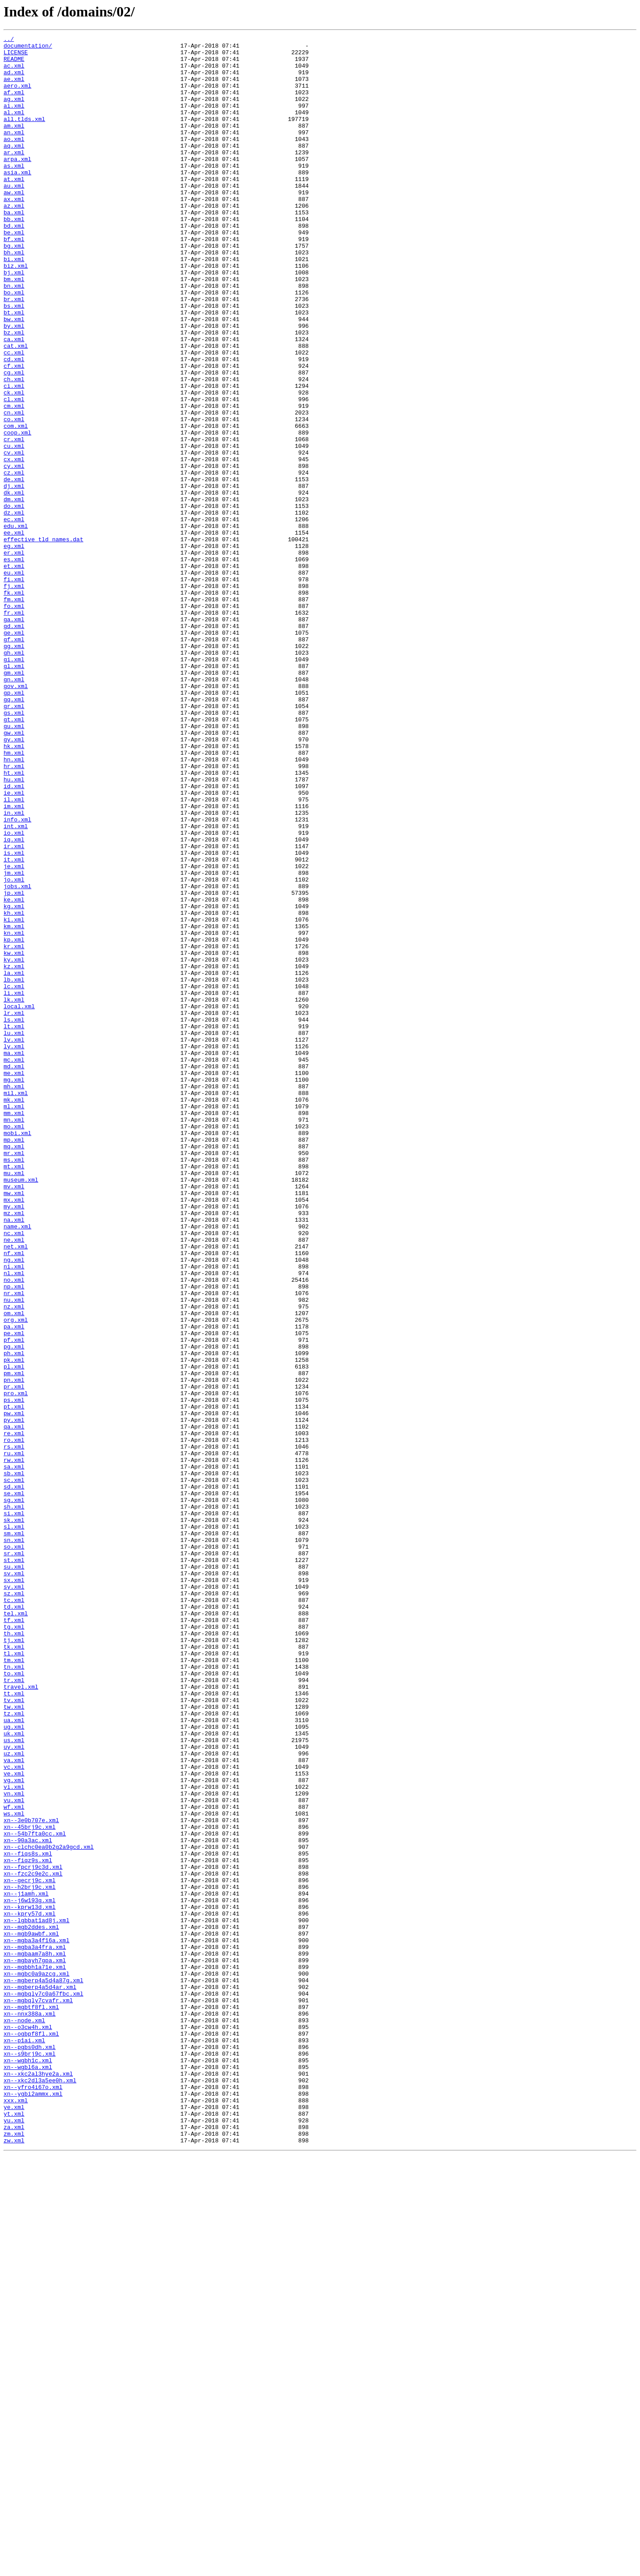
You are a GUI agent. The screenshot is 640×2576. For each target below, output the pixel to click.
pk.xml (14, 1625)
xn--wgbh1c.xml (28, 2466)
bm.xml (14, 328)
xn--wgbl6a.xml (28, 2474)
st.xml (14, 1865)
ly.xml (14, 1249)
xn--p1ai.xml (24, 2442)
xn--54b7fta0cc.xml (35, 2194)
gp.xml (14, 825)
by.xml (14, 384)
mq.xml (14, 1369)
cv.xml (14, 536)
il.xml (14, 953)
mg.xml (14, 1289)
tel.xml (16, 1929)
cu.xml (14, 528)
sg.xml (14, 1793)
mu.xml (14, 1401)
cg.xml (14, 440)
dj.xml (14, 576)
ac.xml (14, 72)
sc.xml (14, 1769)
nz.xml (14, 1561)
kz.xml (14, 1153)
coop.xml (17, 512)
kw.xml (14, 1137)
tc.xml (14, 1913)
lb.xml (14, 1169)
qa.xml (14, 1705)
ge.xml (14, 753)
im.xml (14, 961)
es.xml (14, 664)
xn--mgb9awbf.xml (31, 2314)
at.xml (14, 208)
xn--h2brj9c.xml (30, 2258)
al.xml (14, 128)
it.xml (14, 1025)
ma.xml (14, 1257)
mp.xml (14, 1361)
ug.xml (14, 2065)
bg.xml (14, 288)
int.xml (16, 985)
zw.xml (14, 2562)
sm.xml (14, 1833)
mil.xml (16, 1305)
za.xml (14, 2546)
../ (9, 40)
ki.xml (14, 1097)
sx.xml (14, 1889)
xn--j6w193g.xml (30, 2274)
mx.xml (14, 1433)
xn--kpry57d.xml (30, 2290)
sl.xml (14, 1825)
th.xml (14, 1953)
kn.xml (14, 1113)
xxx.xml (16, 2514)
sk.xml (14, 1817)
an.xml (14, 152)
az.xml (14, 240)
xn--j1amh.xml (26, 2266)
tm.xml (14, 1985)
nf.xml (14, 1497)
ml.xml (14, 1321)
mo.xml (14, 1345)
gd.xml (14, 745)
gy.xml (14, 881)
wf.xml (14, 2161)
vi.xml (14, 2137)
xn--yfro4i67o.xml (33, 2498)
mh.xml (14, 1297)
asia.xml (17, 200)
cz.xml (14, 560)
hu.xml (14, 929)
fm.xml (14, 712)
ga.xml (14, 737)
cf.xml (14, 432)
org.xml (16, 1577)
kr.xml (14, 1129)
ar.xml (14, 176)
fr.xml (14, 728)
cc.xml (14, 416)
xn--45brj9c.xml (30, 2186)
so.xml (14, 1849)
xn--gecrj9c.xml (30, 2250)
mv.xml (14, 1417)
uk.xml (14, 2073)
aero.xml (17, 96)
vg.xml (14, 2129)
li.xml (14, 1185)
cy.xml (14, 552)
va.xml (14, 2105)
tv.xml (14, 2033)
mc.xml (14, 1265)
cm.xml (14, 480)
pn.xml (14, 1649)
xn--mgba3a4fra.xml (35, 2330)
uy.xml (14, 2089)
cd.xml (14, 424)
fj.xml (14, 696)
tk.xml (14, 1969)
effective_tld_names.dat (43, 640)
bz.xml (14, 392)
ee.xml (14, 632)
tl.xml (14, 1977)
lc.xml (14, 1177)
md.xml (14, 1273)
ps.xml (14, 1673)
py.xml (14, 1697)
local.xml (19, 1201)
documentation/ (28, 48)
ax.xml (14, 232)
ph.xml (14, 1617)
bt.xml (14, 368)
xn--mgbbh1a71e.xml (35, 2354)
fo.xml (14, 720)
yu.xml (14, 2538)
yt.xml (14, 2530)
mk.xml (14, 1313)
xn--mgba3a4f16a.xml (36, 2322)
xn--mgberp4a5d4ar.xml (40, 2378)
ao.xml (14, 160)
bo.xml (14, 344)
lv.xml (14, 1241)
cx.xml (14, 544)
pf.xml (14, 1601)
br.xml (14, 352)
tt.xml (14, 2025)
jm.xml (14, 1041)
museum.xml (21, 1409)
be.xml (14, 272)
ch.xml (14, 448)
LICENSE (16, 56)
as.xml (14, 192)
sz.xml (14, 1905)
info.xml (17, 977)
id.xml (14, 937)
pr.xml (14, 1657)
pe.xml (14, 1593)
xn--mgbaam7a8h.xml (35, 2338)
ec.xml (14, 616)
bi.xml (14, 304)
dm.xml (14, 592)
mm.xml (14, 1329)
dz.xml (14, 608)
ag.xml (14, 112)
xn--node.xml (24, 2418)
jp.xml (14, 1065)
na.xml (14, 1457)
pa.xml (14, 1585)
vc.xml (14, 2113)
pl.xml (14, 1633)
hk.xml (14, 889)
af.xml (14, 104)
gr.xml (14, 841)
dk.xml (14, 584)
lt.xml (14, 1225)
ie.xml (14, 945)
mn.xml (14, 1337)
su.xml (14, 1873)
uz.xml (14, 2097)
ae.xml (14, 88)
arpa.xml (17, 184)
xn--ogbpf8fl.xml (31, 2434)
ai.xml (14, 120)
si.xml (14, 1809)
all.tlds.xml (24, 136)
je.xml (14, 1033)
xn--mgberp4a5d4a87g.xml (43, 2370)
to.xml (14, 2001)
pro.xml (16, 1665)
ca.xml (14, 400)
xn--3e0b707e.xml (31, 2178)
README (14, 64)
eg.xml (14, 648)
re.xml (14, 1713)
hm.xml (14, 897)
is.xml (14, 1017)
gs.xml (14, 849)
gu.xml (14, 865)
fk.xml (14, 704)
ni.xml (14, 1513)
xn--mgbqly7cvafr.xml (38, 2394)
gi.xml (14, 785)
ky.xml (14, 1145)
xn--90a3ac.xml (28, 2202)
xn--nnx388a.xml (30, 2410)
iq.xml (14, 1001)
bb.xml (14, 256)
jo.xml (14, 1049)
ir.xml (14, 1009)
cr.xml (14, 520)
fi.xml (14, 688)
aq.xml (14, 168)
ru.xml (14, 1737)
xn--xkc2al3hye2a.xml (38, 2482)
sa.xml (14, 1753)
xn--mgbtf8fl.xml (31, 2402)
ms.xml (14, 1385)
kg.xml (14, 1081)
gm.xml (14, 801)
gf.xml (14, 761)
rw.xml (14, 1745)
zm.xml (14, 2554)
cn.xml (14, 488)
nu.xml (14, 1553)
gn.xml (14, 809)
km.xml (14, 1105)
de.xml (14, 568)
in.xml (14, 969)
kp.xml (14, 1121)
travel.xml (21, 2017)
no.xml (14, 1529)
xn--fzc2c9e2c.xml (33, 2242)
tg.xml (14, 1945)
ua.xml (14, 2057)
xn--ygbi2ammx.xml (33, 2506)
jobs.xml (17, 1057)
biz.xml (16, 312)
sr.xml (14, 1857)
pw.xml (14, 1689)
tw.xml (14, 2041)
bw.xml (14, 376)
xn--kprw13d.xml (30, 2282)
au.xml (14, 216)
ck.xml (14, 464)
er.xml (14, 656)
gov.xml (16, 817)
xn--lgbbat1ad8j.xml (36, 2298)
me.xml (14, 1281)
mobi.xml (17, 1353)
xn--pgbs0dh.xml (30, 2450)
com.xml (16, 504)
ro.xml (14, 1721)
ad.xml (14, 80)
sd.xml (14, 1777)
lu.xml (14, 1233)
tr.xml (14, 2009)
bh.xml (14, 296)
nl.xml (14, 1521)
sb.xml (14, 1761)
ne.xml (14, 1481)
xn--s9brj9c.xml (30, 2458)
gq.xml (14, 833)
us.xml (14, 2081)
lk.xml (14, 1193)
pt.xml (14, 1681)
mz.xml (14, 1449)
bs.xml (14, 360)
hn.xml (14, 905)
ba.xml (14, 248)
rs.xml (14, 1729)
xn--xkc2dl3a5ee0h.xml (40, 2490)
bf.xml (14, 280)
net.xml (16, 1489)
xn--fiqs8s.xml (28, 2218)
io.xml (14, 993)
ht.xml (14, 921)
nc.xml (14, 1473)
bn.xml (14, 336)
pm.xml (14, 1641)
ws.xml (14, 2169)
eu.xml (14, 680)
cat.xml (16, 408)
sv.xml (14, 1881)
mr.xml (14, 1377)
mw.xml (14, 1425)
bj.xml (14, 320)
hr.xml (14, 913)
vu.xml (14, 2153)
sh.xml (14, 1801)
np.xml (14, 1537)
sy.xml (14, 1897)
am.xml (14, 144)
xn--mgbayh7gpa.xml (35, 2346)
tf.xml (14, 1937)
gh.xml (14, 777)
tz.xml (14, 2049)
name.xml (17, 1465)
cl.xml (14, 472)
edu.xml (16, 624)
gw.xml (14, 873)
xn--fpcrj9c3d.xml (33, 2234)
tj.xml (14, 1961)
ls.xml (14, 1217)
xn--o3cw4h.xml (28, 2426)
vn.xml (14, 2145)
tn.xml (14, 1993)
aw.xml (14, 224)
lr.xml (14, 1209)
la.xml (14, 1161)
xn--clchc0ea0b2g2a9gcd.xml (49, 2210)
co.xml (14, 496)
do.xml (14, 600)
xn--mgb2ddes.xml (31, 2306)
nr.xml (14, 1545)
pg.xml (14, 1609)
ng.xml (14, 1505)
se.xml (14, 1785)
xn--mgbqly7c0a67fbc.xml (43, 2386)
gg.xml (14, 769)
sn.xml (14, 1841)
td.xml (14, 1921)
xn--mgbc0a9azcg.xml (36, 2362)
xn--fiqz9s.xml (28, 2226)
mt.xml (14, 1393)
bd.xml (14, 264)
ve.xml (14, 2121)
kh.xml (14, 1089)
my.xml (14, 1441)
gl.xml (14, 793)
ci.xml (14, 456)
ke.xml (14, 1073)
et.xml (14, 672)
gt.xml (14, 857)
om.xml (14, 1569)
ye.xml (14, 2522)
